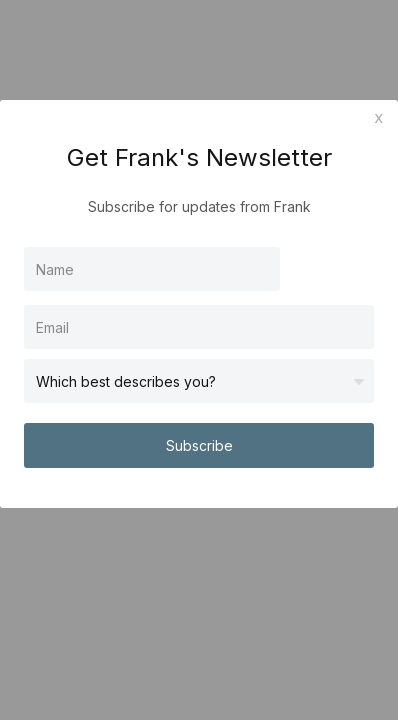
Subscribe (199, 445)
